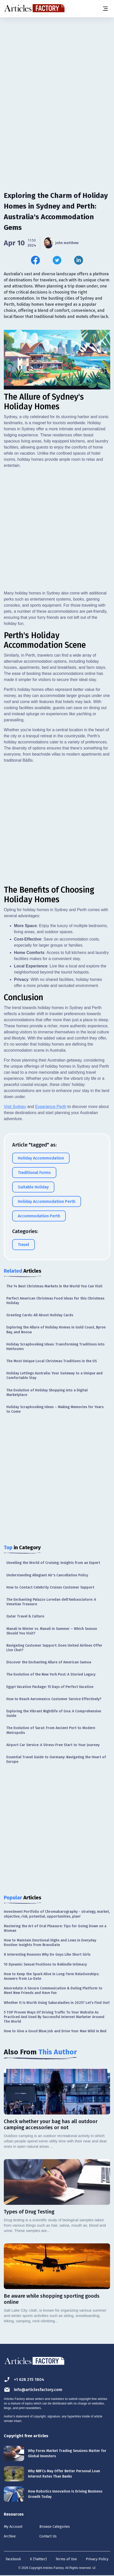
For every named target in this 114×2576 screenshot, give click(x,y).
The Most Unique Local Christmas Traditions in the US (51, 1361)
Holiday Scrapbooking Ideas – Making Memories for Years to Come (55, 1409)
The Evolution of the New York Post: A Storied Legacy (50, 1674)
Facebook (13, 2559)
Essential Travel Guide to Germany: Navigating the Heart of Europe (56, 1759)
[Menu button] (105, 9)
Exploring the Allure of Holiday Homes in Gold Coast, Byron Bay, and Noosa (56, 1329)
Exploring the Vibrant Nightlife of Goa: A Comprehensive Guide (53, 1713)
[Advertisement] (57, 78)
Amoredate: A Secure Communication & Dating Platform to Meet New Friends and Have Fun (53, 1990)
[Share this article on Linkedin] (78, 260)
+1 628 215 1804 (24, 2379)
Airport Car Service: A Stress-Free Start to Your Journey (53, 1745)
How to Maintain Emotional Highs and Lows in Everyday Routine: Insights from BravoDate (50, 1942)
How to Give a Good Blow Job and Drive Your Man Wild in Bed (55, 2031)
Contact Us (48, 2536)
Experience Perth (50, 1106)
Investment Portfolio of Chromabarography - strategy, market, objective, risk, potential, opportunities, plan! (57, 1913)
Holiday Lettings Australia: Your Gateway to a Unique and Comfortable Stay (54, 1375)
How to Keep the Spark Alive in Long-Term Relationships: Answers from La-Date (51, 1976)
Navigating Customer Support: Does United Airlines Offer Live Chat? (54, 1647)
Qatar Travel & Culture (25, 1616)
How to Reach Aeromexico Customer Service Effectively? (53, 1699)
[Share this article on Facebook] (35, 260)
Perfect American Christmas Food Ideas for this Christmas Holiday (55, 1300)
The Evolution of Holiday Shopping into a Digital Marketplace (47, 1392)
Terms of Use (66, 2559)
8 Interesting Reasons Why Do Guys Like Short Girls (47, 1954)
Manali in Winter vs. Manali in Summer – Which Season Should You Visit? (51, 1631)
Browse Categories (54, 2526)
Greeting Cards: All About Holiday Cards (39, 1315)
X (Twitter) (38, 2559)
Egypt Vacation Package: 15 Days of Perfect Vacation (49, 1687)
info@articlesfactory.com (33, 2389)
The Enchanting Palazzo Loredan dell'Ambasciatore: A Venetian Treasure (51, 1601)
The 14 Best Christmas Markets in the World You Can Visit (54, 1286)
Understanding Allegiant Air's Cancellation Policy (47, 1575)
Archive (10, 2536)
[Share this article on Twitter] (57, 260)
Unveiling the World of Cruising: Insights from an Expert (53, 1563)
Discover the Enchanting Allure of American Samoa (48, 1662)
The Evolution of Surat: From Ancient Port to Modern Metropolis (50, 1730)
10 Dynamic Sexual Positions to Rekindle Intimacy (45, 1964)
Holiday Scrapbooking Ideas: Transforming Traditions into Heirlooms (55, 1346)
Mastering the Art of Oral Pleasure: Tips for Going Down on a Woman (55, 1928)
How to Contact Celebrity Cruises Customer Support (50, 1587)
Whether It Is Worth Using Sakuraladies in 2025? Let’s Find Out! (57, 2003)
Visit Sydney (15, 1106)
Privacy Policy (97, 2559)
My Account (13, 2526)
